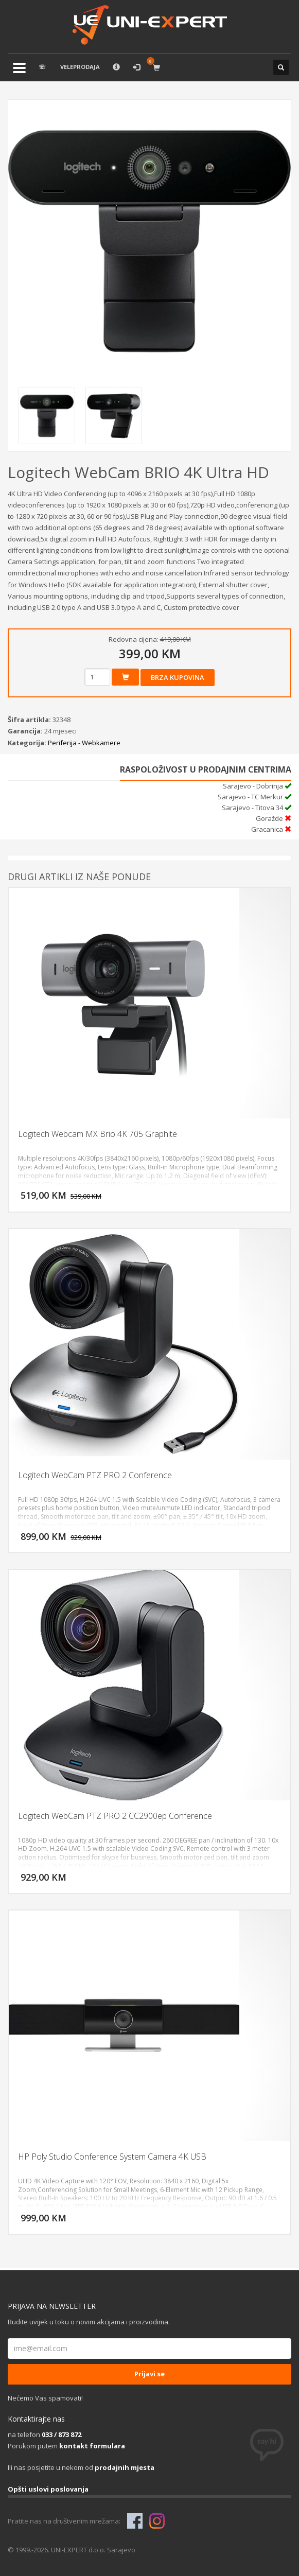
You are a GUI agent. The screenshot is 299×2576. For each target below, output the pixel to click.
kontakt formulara (92, 2445)
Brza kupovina (177, 677)
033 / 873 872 (61, 2434)
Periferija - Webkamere (84, 742)
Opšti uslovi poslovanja (48, 2489)
